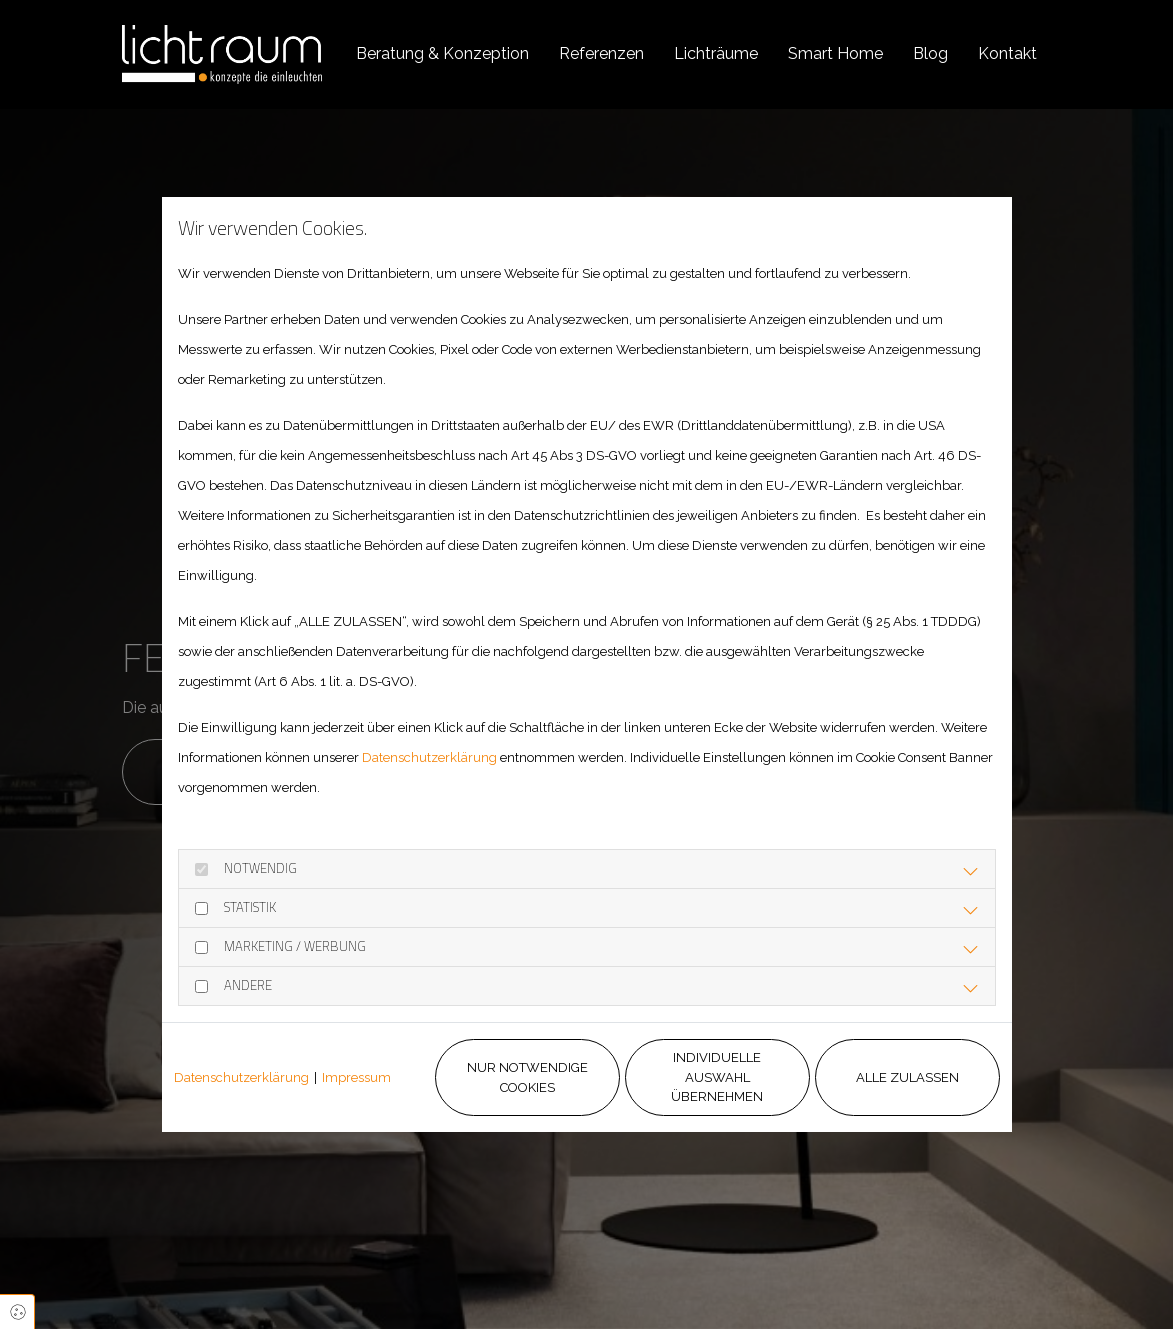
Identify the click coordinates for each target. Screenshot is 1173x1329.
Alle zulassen (907, 1077)
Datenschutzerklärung (429, 757)
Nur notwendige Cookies (527, 1077)
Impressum (356, 1077)
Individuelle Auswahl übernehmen (717, 1077)
